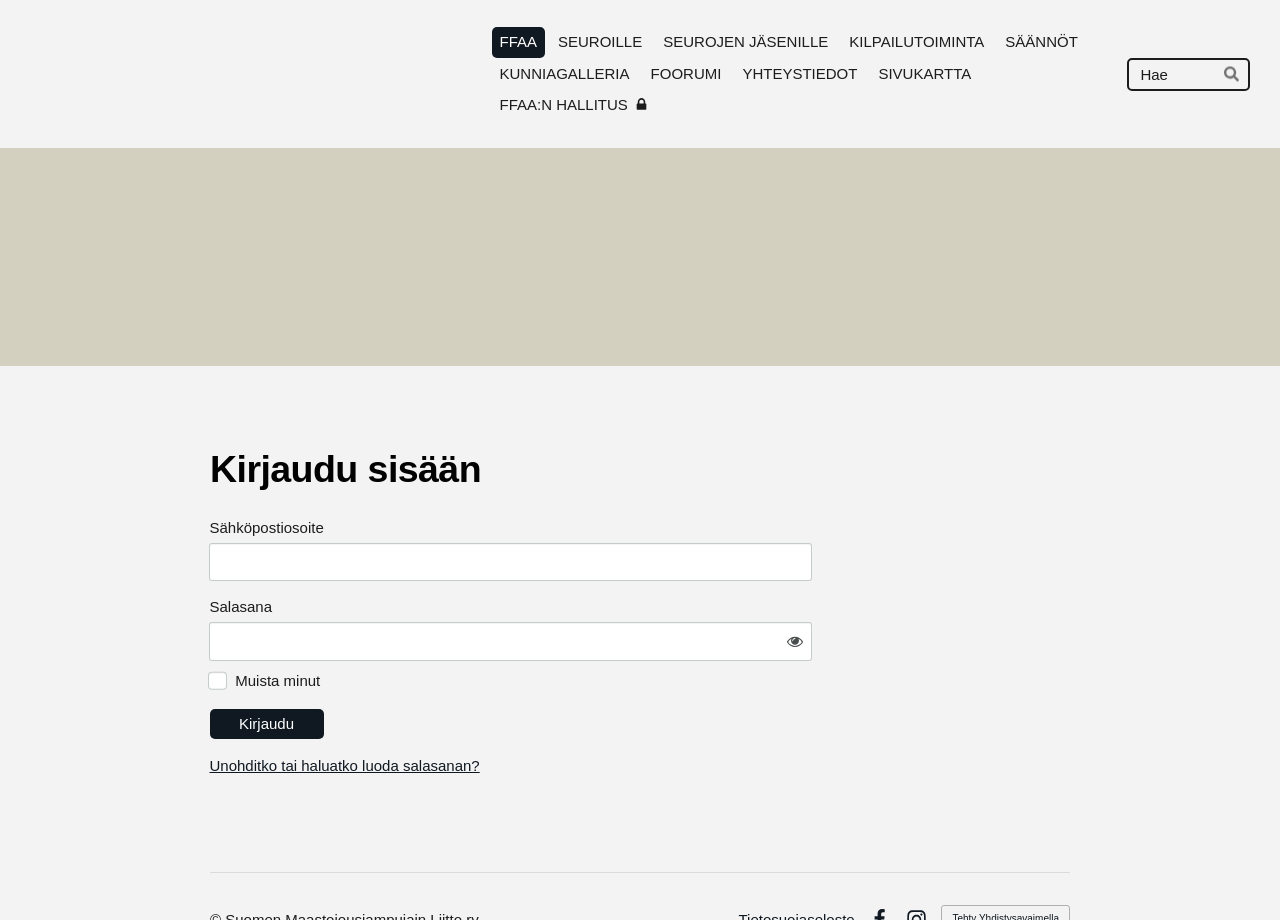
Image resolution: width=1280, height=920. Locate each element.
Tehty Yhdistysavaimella (1005, 862)
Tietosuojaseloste (796, 863)
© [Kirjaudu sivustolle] (217, 863)
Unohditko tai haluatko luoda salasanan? (525, 709)
